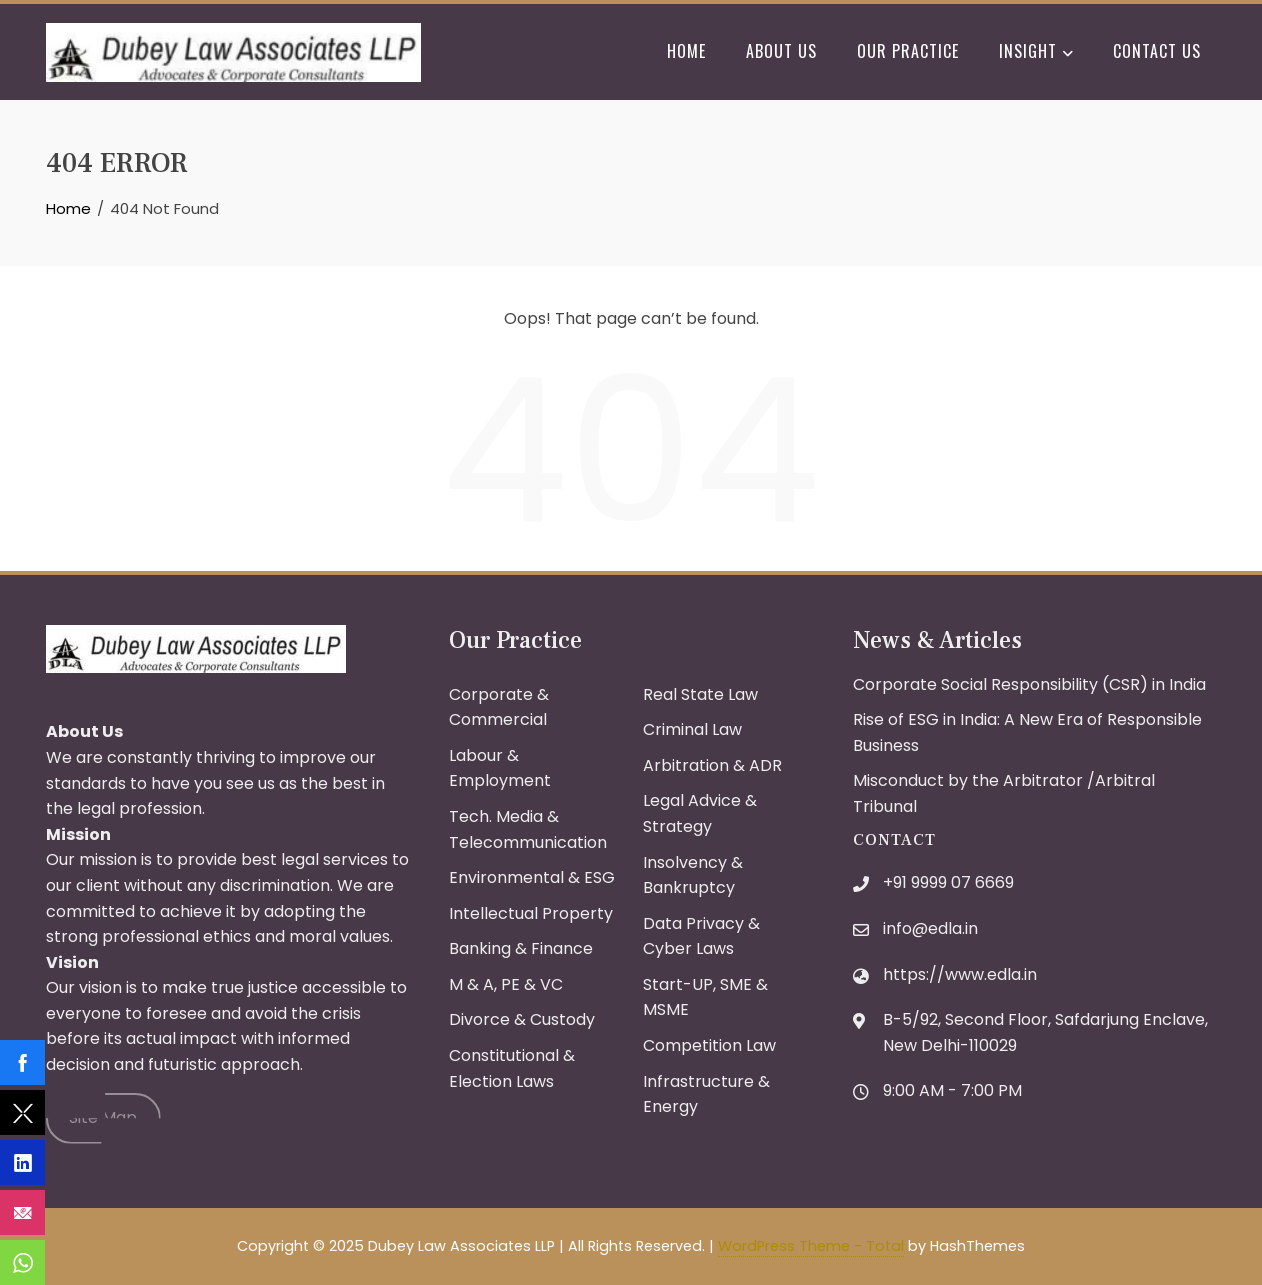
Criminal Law (692, 729)
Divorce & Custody (522, 1019)
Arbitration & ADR (712, 765)
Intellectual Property (531, 913)
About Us (781, 51)
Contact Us (1157, 51)
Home (686, 51)
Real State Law (700, 694)
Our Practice (908, 51)
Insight (1036, 53)
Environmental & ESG (532, 877)
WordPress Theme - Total (811, 1246)
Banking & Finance (521, 948)
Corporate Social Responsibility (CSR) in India (1029, 684)
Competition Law (709, 1045)
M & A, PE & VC (506, 984)
